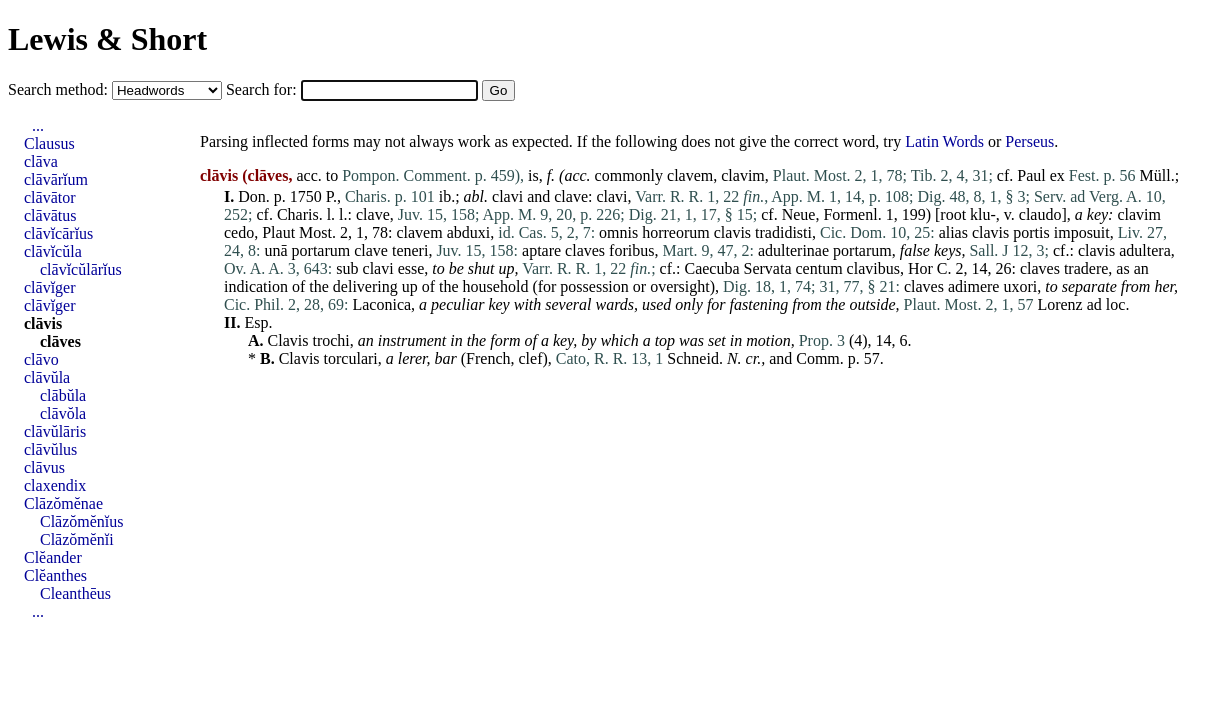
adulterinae (793, 250)
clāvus (44, 467)
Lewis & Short (107, 39)
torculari (351, 358)
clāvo (41, 359)
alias (953, 232)
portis (1031, 232)
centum (819, 268)
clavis (732, 232)
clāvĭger (50, 287)
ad (1094, 304)
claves (585, 250)
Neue (799, 214)
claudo (1040, 214)
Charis (298, 214)
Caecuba (711, 268)
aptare (541, 250)
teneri (410, 250)
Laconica (381, 304)
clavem (690, 175)
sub (347, 268)
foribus (631, 250)
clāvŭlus (50, 449)
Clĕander (53, 557)
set (717, 340)
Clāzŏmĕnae (63, 503)
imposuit (1082, 232)
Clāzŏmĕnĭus (82, 521)
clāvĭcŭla (53, 251)
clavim (743, 175)
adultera (1145, 250)
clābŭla (63, 395)
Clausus (49, 143)
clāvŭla (47, 377)
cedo (239, 232)
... (38, 125)
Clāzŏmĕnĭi (77, 539)
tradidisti (783, 232)
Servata (768, 268)
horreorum (676, 232)
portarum (321, 250)
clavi (507, 196)
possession (594, 286)
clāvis (43, 323)
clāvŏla (63, 413)
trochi (330, 340)
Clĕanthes (55, 575)
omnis (618, 232)
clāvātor (50, 197)
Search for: (263, 89)
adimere (974, 286)
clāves (60, 341)
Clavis (288, 340)
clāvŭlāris (55, 431)
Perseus (1029, 141)
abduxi (469, 232)
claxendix (55, 485)
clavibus (873, 268)
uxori (1020, 286)
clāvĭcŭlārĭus (81, 269)
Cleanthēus (75, 593)
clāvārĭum (56, 179)
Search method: (60, 89)
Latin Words (944, 141)
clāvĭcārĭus (58, 233)
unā (275, 250)
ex (1057, 175)
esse (411, 268)
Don (252, 196)
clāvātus (50, 215)
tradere (1086, 268)
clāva (41, 161)
